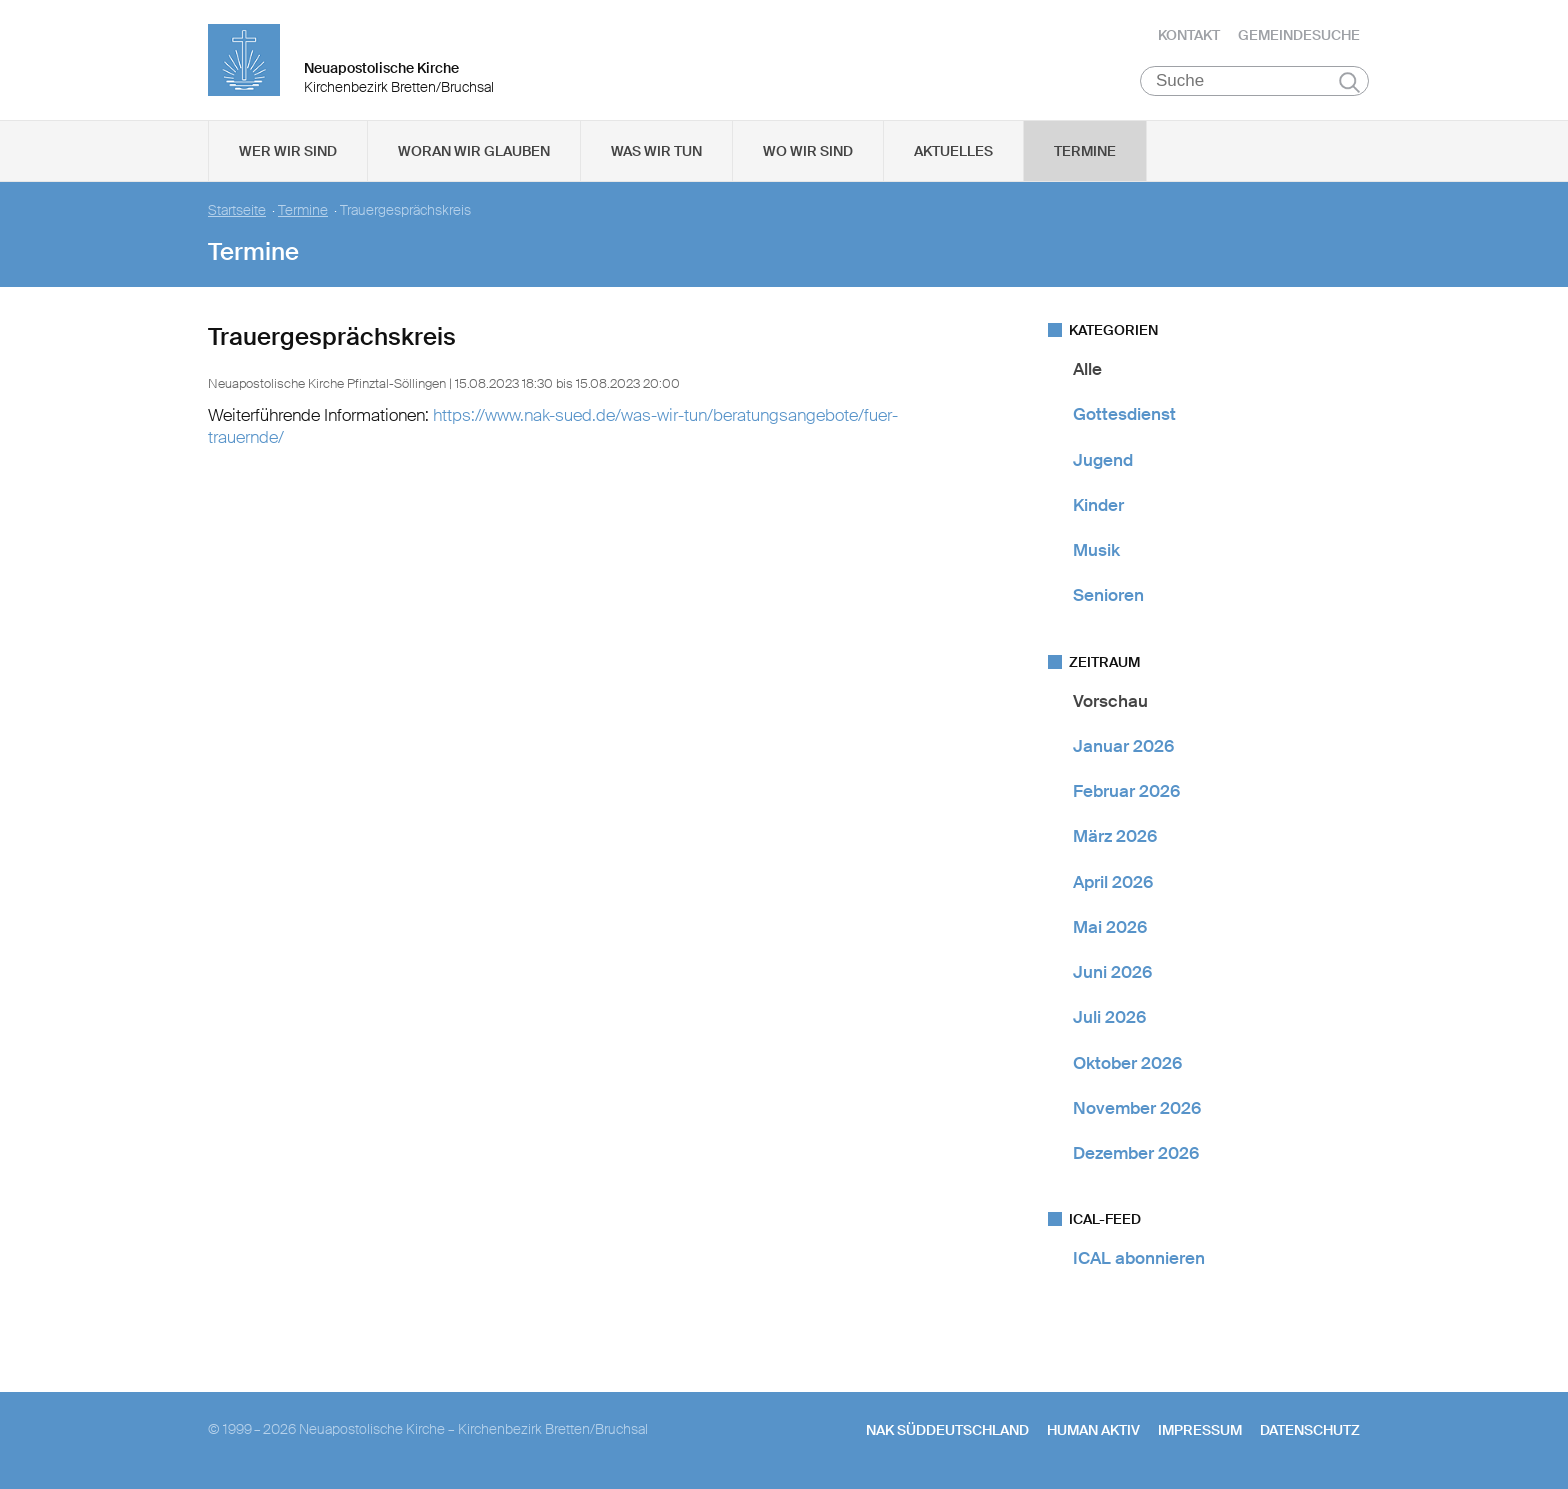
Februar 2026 (1126, 791)
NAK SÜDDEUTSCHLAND (947, 1430)
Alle (1087, 369)
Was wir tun (656, 151)
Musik (1096, 550)
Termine (1085, 151)
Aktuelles (953, 151)
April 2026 (1113, 882)
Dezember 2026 (1136, 1153)
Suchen (1349, 82)
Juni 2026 (1112, 972)
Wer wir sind (288, 151)
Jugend (1103, 460)
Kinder (1098, 505)
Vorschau (1110, 701)
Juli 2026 (1109, 1017)
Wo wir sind (808, 151)
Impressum (1200, 1430)
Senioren (1108, 595)
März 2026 (1115, 836)
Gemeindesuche (1299, 35)
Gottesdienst (1124, 414)
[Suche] (1254, 81)
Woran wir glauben (474, 151)
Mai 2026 (1110, 927)
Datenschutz (1310, 1430)
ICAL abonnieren (1139, 1258)
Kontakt (1189, 35)
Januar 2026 (1123, 746)
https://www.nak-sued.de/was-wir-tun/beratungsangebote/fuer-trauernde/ (553, 425)
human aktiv (1093, 1430)
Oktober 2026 (1127, 1063)
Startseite (237, 210)
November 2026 (1137, 1108)
